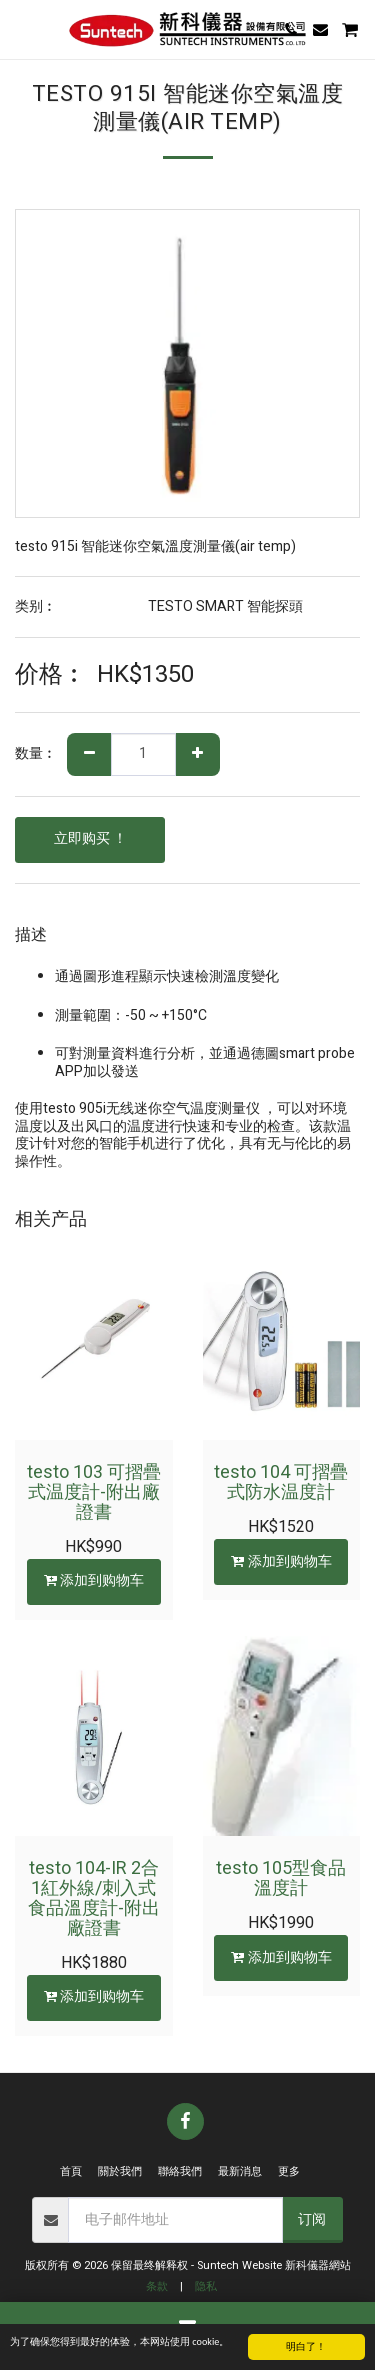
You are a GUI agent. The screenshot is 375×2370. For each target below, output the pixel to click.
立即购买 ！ (90, 838)
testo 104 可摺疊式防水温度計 (281, 1482)
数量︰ (36, 754)
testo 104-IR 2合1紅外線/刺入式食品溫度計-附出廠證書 (94, 1898)
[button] (22, 28)
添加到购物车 (93, 1580)
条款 (157, 2286)
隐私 (206, 2286)
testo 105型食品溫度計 (281, 1878)
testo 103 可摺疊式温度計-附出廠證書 (94, 1492)
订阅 (312, 2219)
